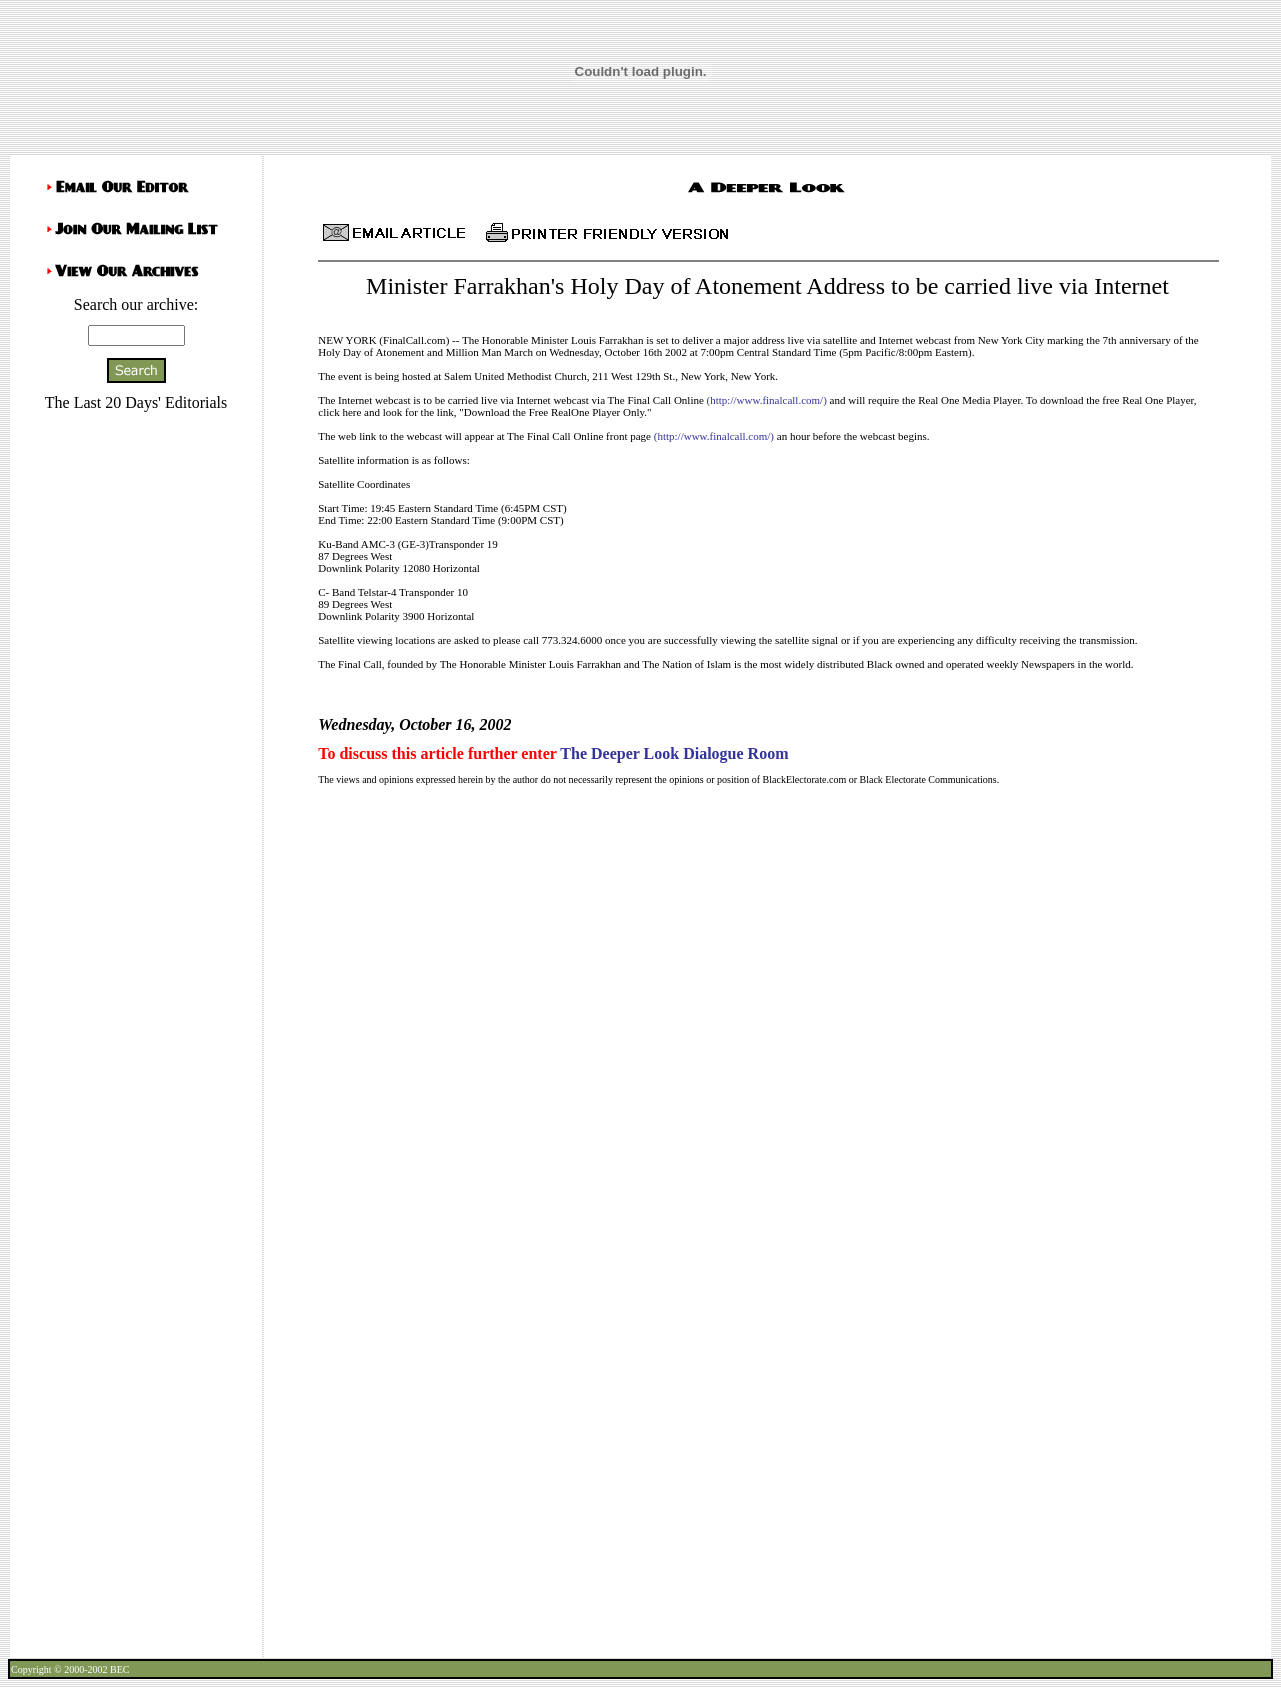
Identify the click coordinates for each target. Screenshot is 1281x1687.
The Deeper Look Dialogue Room (674, 753)
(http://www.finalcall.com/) (767, 400)
